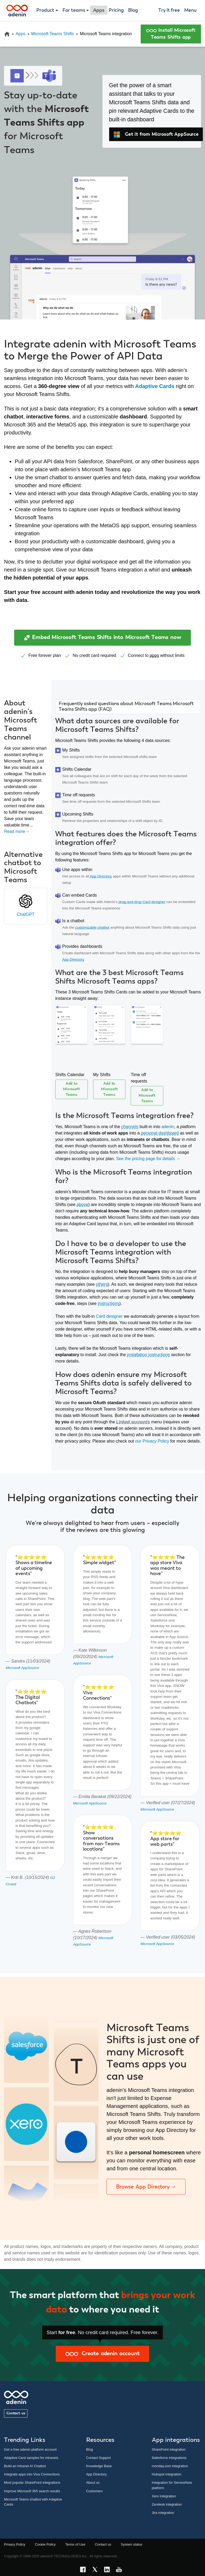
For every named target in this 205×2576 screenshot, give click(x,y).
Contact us (15, 2413)
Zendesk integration (167, 2504)
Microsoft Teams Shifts (52, 33)
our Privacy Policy (152, 1441)
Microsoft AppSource (22, 1668)
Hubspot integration (167, 2474)
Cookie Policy (45, 2544)
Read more (16, 831)
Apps (20, 33)
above (82, 1204)
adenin (167, 1126)
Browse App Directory (146, 2187)
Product (45, 10)
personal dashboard (160, 1133)
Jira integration (163, 2513)
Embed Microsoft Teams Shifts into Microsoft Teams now (102, 637)
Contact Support (98, 2458)
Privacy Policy (14, 2544)
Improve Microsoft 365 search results (32, 2491)
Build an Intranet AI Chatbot (25, 2466)
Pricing (116, 10)
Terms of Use (75, 2544)
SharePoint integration (169, 2449)
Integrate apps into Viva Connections (32, 2474)
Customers (94, 2491)
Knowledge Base (99, 2466)
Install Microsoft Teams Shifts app (170, 34)
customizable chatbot (92, 927)
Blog (133, 10)
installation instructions (148, 1354)
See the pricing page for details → (148, 1158)
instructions (108, 1303)
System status (131, 2544)
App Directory (101, 876)
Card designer (109, 1316)
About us (93, 2483)
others (102, 1284)
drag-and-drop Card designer (142, 902)
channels (129, 1126)
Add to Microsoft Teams (71, 1089)
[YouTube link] (120, 2570)
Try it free (169, 10)
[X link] (96, 2570)
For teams (73, 10)
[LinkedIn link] (108, 2570)
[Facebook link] (84, 2570)
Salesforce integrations (169, 2458)
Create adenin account (102, 2354)
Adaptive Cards (154, 386)
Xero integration (164, 2496)
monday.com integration (170, 2466)
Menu (190, 10)
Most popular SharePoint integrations (32, 2483)
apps (154, 655)
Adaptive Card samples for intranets (31, 2458)
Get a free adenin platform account (30, 2449)
